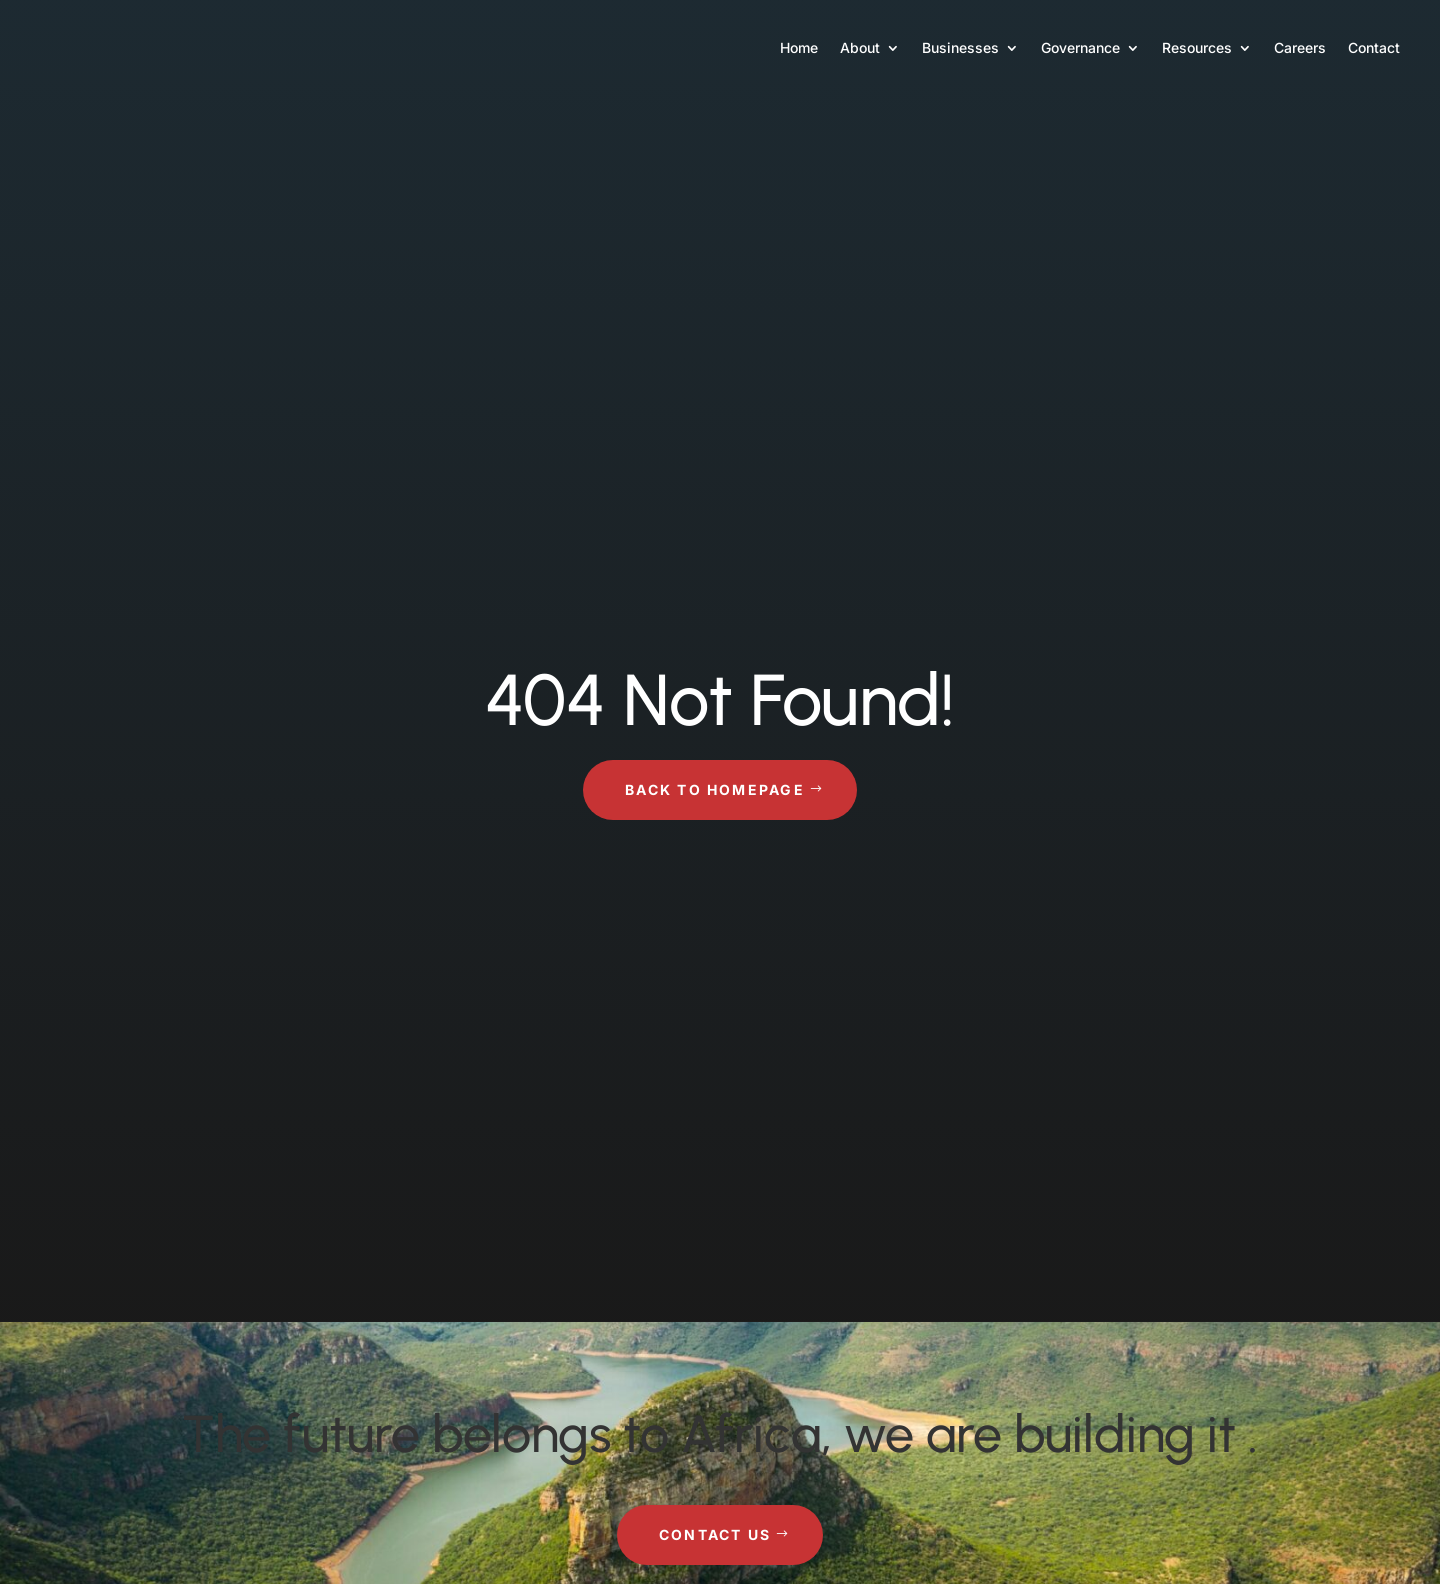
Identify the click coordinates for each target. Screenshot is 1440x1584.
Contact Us (715, 1534)
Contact (1374, 47)
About (860, 47)
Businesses (960, 47)
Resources (1197, 47)
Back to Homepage (715, 789)
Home (799, 47)
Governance (1080, 47)
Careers (1300, 47)
